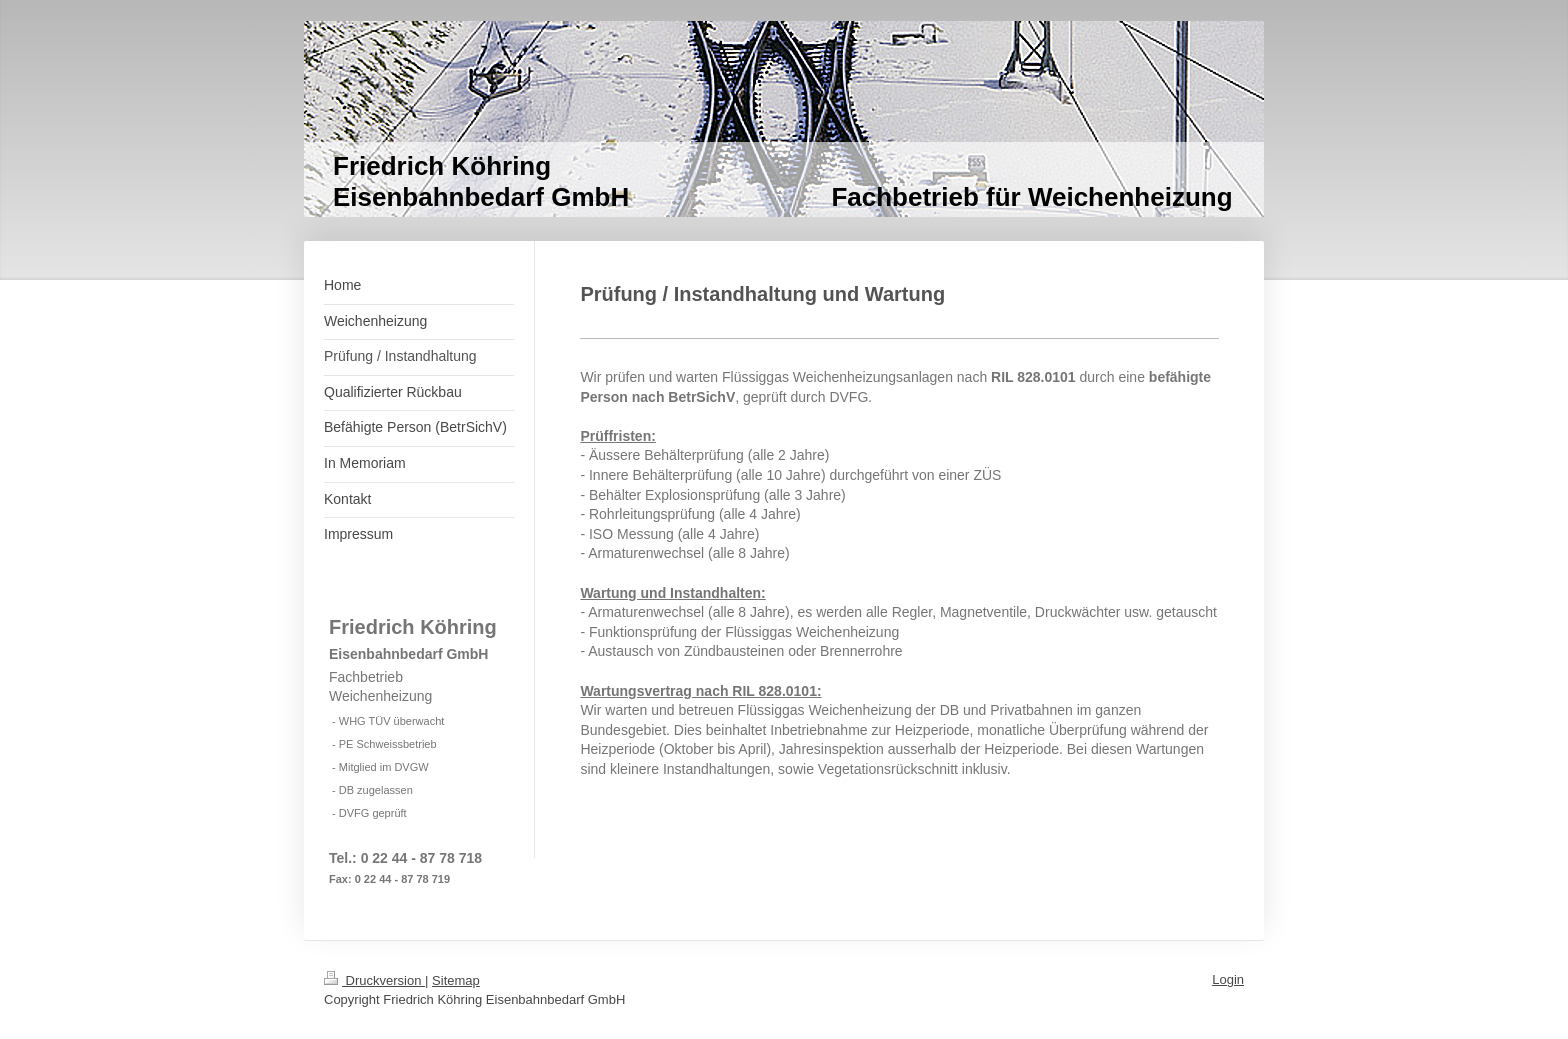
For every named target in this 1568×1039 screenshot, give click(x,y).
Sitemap (456, 980)
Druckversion (374, 980)
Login (1228, 979)
